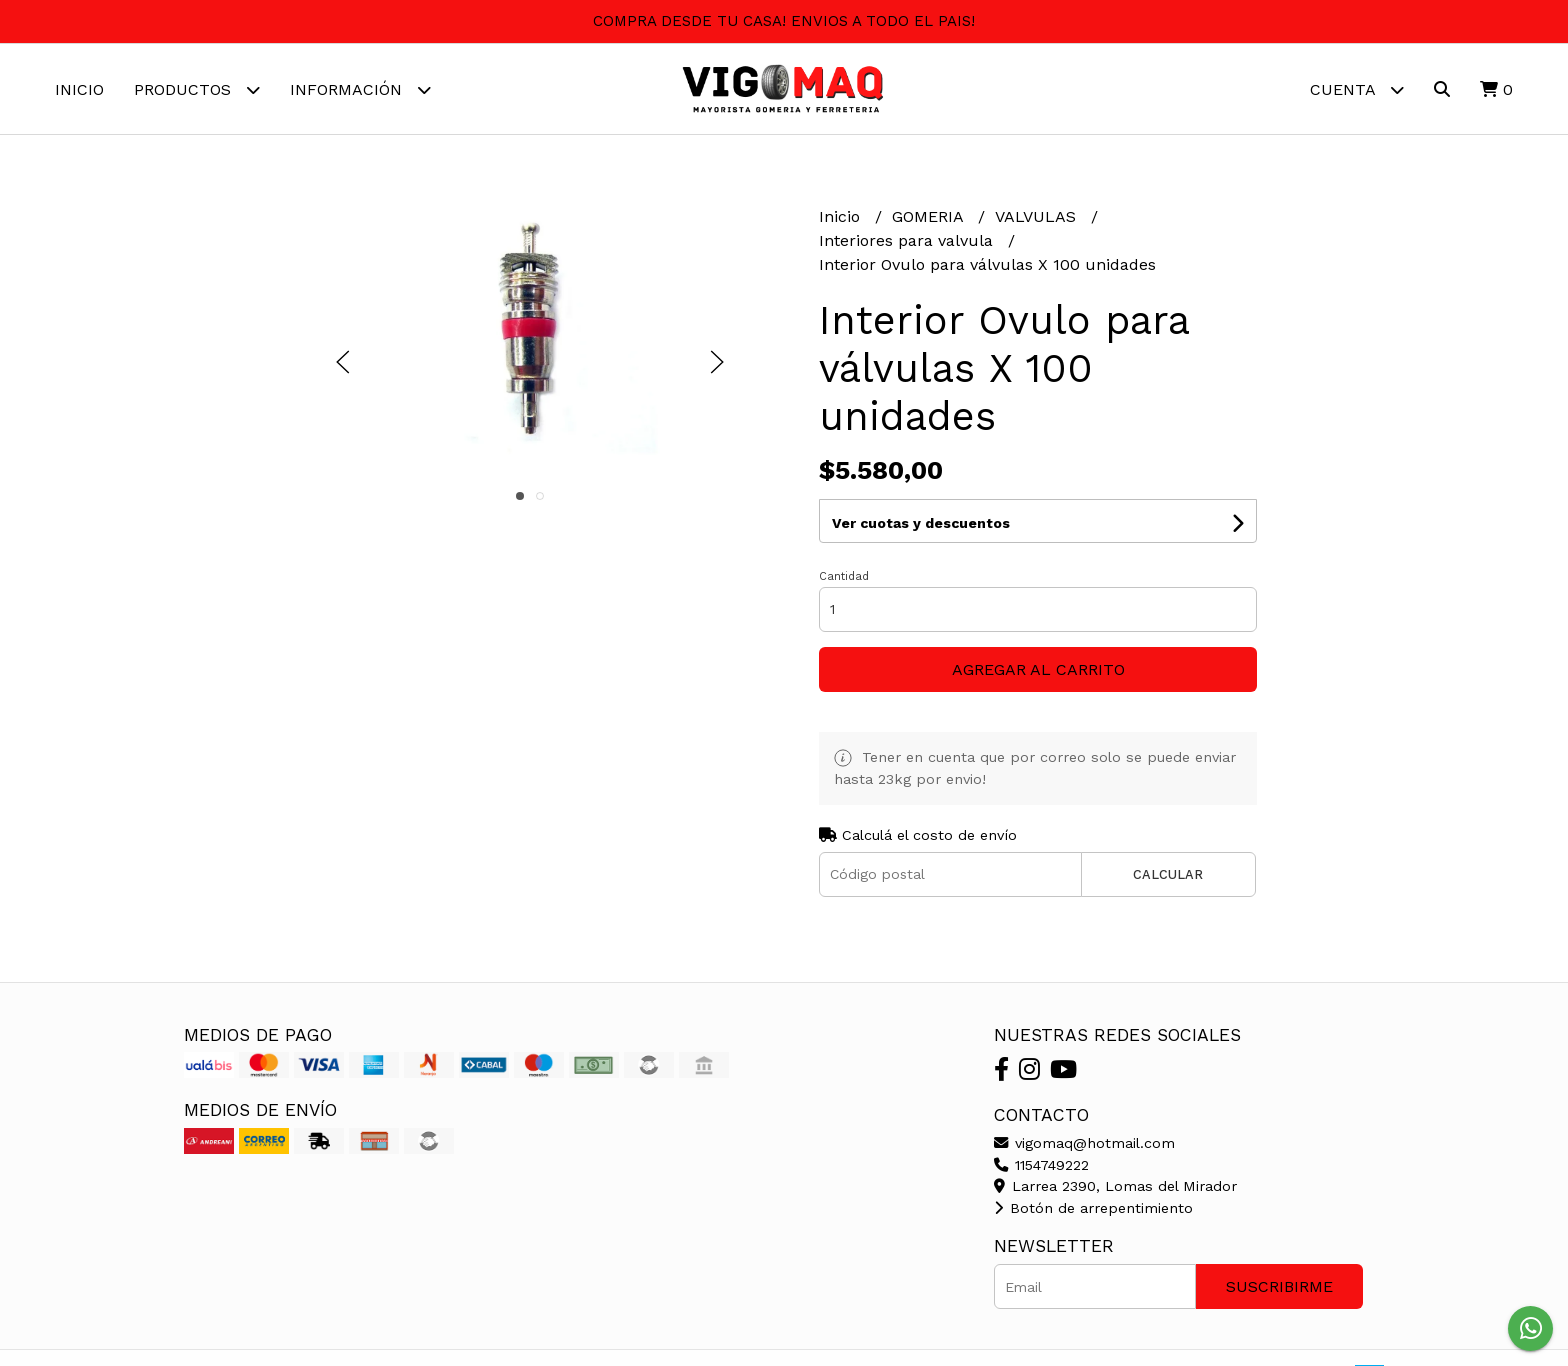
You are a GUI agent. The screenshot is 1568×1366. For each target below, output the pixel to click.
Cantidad (844, 576)
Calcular (1168, 874)
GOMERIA (930, 216)
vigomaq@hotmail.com (1084, 1143)
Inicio (79, 89)
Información (360, 89)
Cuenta (1357, 89)
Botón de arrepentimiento (1093, 1208)
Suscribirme (1279, 1286)
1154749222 (1041, 1165)
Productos (197, 89)
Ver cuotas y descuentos (921, 523)
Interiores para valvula (908, 240)
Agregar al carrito (1038, 669)
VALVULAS (1038, 216)
